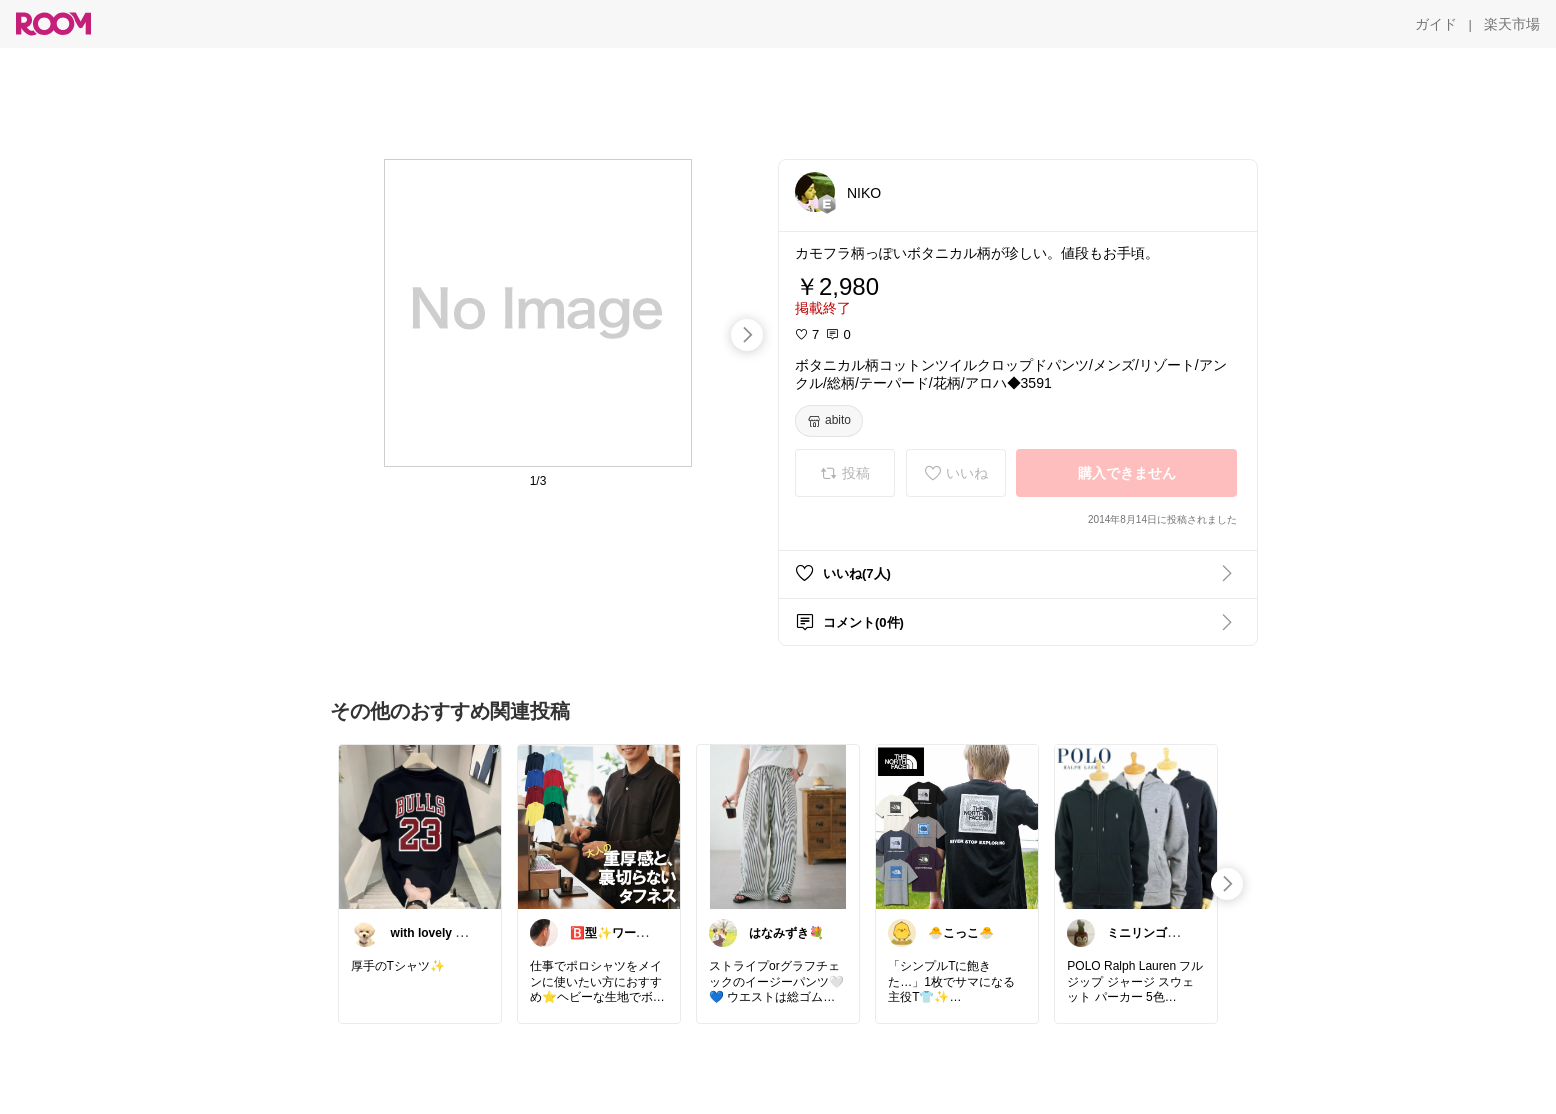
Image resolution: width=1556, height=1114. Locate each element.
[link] (420, 826)
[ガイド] (1436, 24)
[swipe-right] (747, 335)
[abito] (829, 421)
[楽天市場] (1512, 24)
